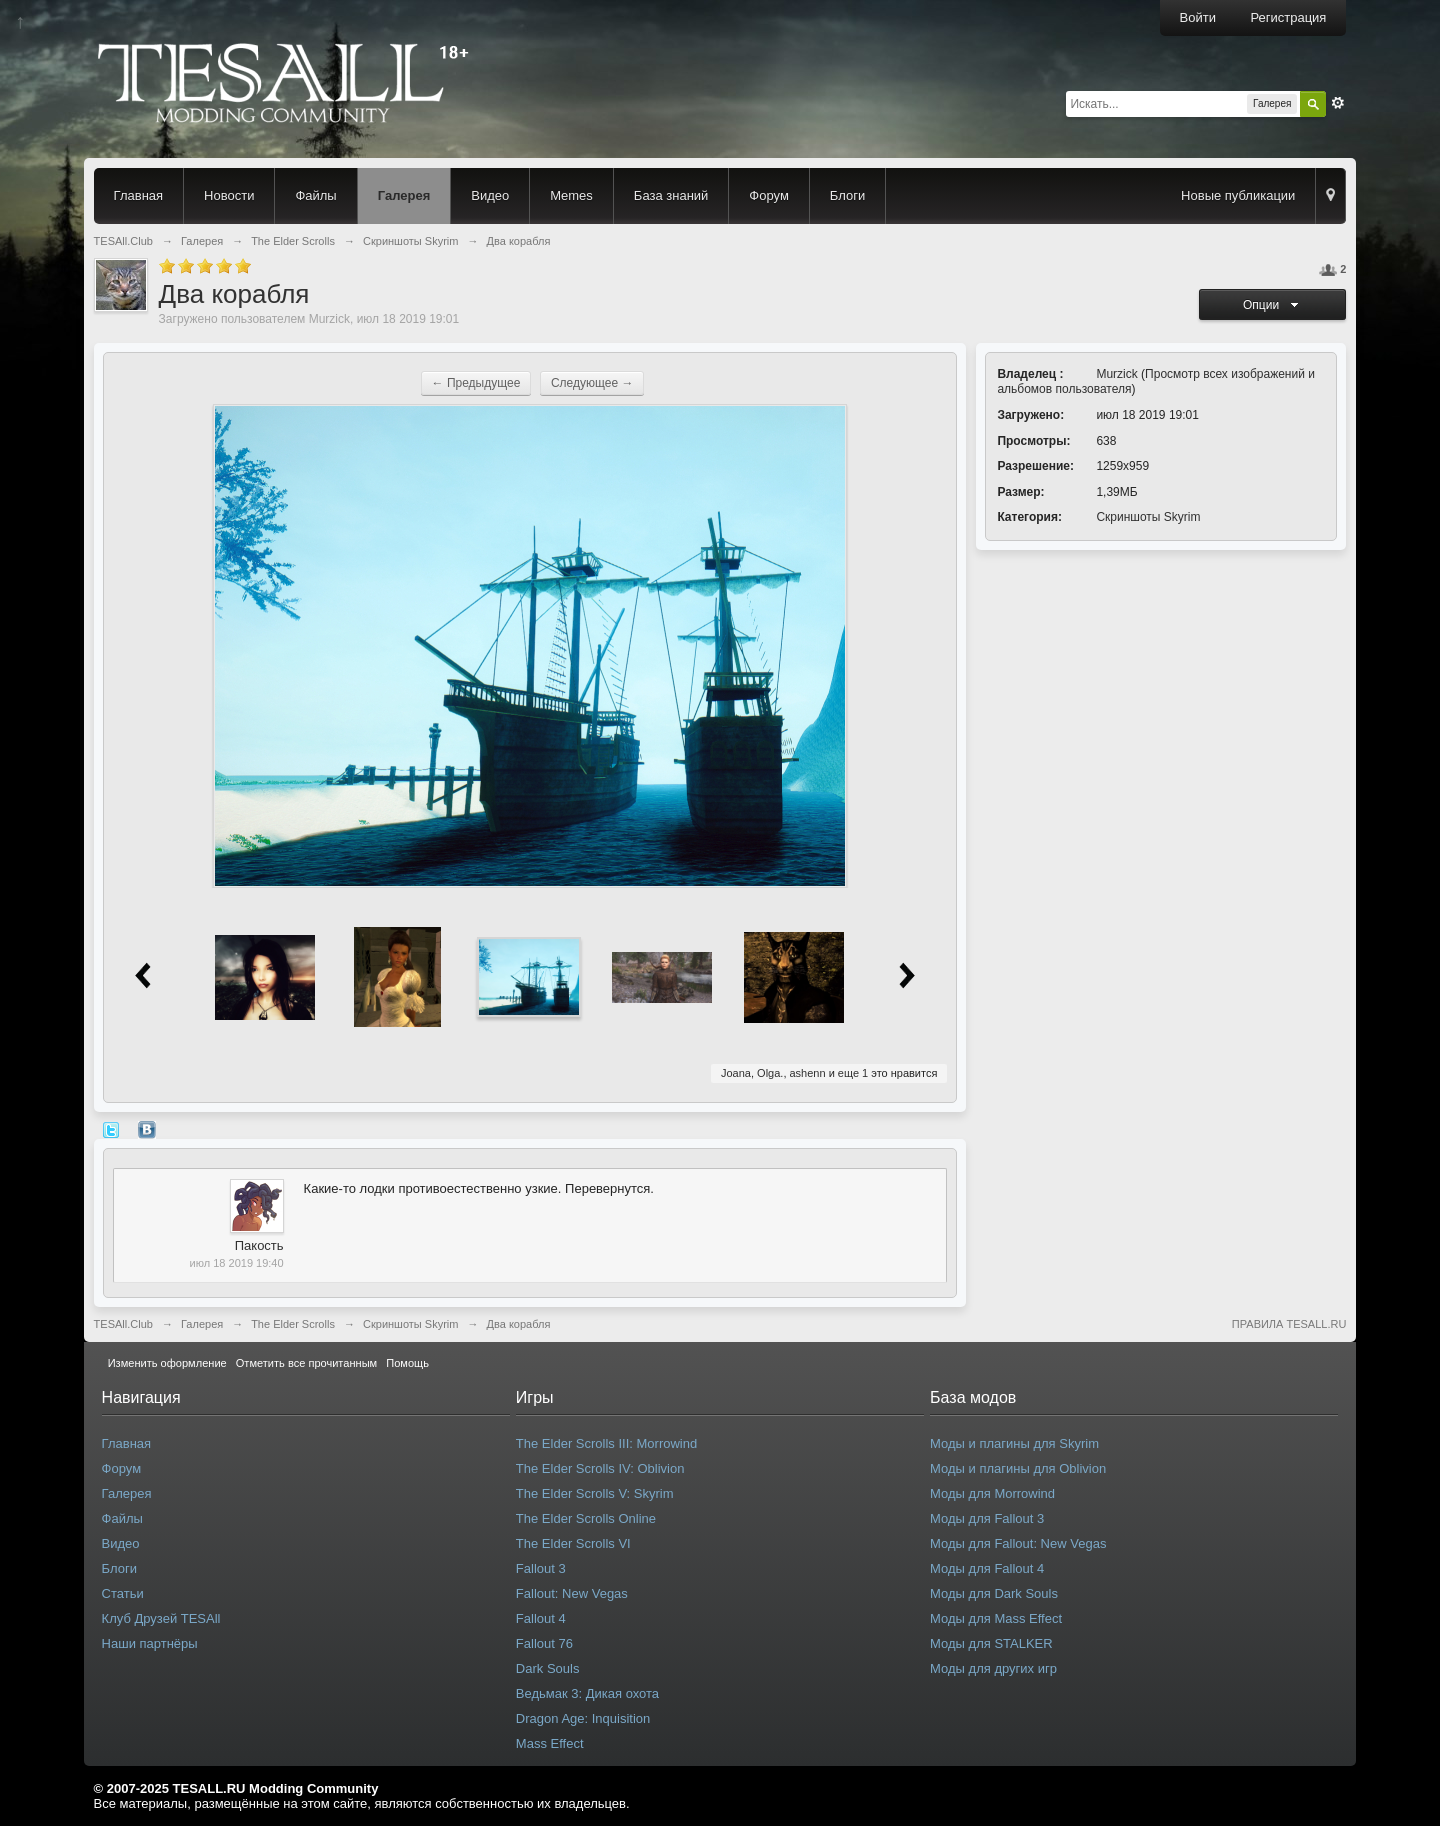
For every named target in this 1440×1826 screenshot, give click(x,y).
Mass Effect (550, 1743)
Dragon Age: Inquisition (583, 1718)
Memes (571, 195)
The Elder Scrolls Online (586, 1518)
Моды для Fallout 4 (987, 1568)
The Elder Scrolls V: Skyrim (595, 1493)
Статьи (123, 1593)
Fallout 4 (541, 1618)
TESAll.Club (123, 1324)
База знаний (671, 195)
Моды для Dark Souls (994, 1593)
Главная (138, 195)
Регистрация (1288, 17)
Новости (229, 195)
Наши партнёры (150, 1643)
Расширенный (1338, 103)
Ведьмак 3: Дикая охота (587, 1693)
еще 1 (853, 1073)
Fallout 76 (544, 1643)
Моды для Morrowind (992, 1493)
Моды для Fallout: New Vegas (1018, 1543)
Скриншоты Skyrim (1148, 517)
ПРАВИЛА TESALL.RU (1289, 1324)
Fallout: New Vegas (572, 1593)
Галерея (404, 195)
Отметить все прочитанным (306, 1363)
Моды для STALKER (991, 1643)
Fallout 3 (541, 1568)
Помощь (407, 1363)
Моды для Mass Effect (996, 1618)
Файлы (315, 195)
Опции (1273, 305)
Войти (1198, 17)
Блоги (847, 195)
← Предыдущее (476, 383)
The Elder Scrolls (293, 1324)
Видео (490, 195)
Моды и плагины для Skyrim (1014, 1443)
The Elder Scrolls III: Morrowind (606, 1443)
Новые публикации (1238, 195)
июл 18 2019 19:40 (237, 1263)
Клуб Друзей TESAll (161, 1618)
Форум (769, 195)
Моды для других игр (993, 1668)
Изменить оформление (167, 1363)
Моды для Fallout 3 (987, 1518)
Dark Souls (548, 1668)
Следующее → (592, 383)
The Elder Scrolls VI (573, 1543)
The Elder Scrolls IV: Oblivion (600, 1468)
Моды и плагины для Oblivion (1018, 1468)
